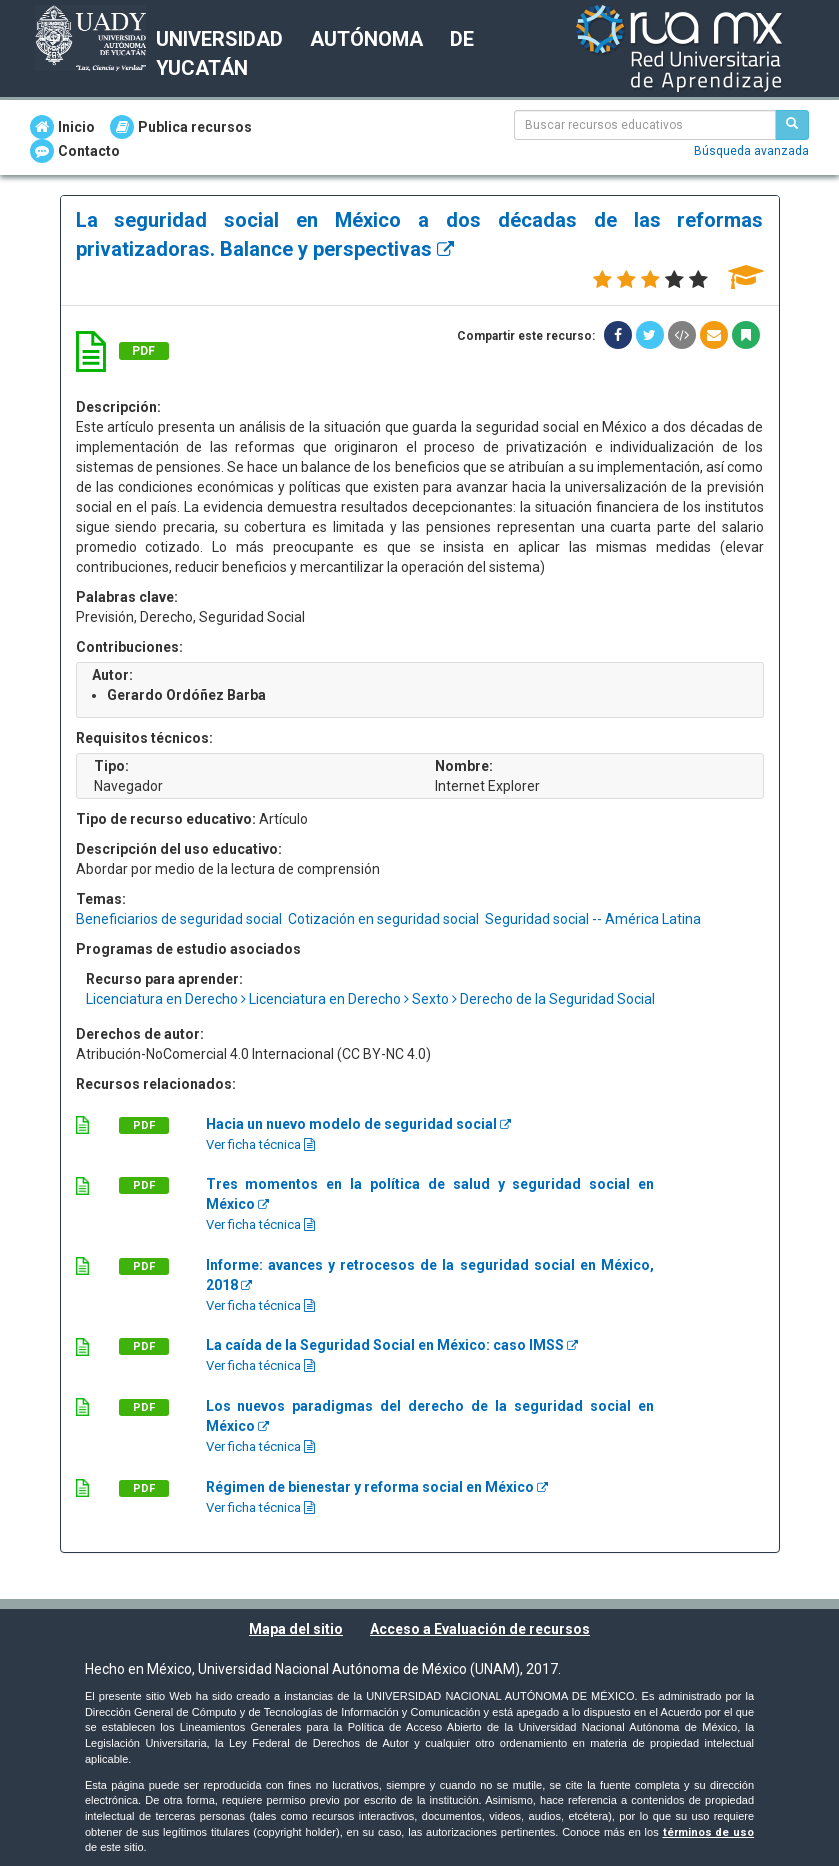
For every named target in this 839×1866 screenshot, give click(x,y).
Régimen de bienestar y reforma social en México (377, 1487)
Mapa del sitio (296, 1629)
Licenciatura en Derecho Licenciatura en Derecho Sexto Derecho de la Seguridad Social (370, 999)
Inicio (62, 127)
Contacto (75, 151)
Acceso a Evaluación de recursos (480, 1629)
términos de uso (709, 1832)
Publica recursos (181, 127)
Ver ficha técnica (260, 1144)
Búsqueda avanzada (751, 151)
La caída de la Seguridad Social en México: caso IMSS (392, 1345)
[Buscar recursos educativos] (792, 125)
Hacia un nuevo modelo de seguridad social (358, 1124)
